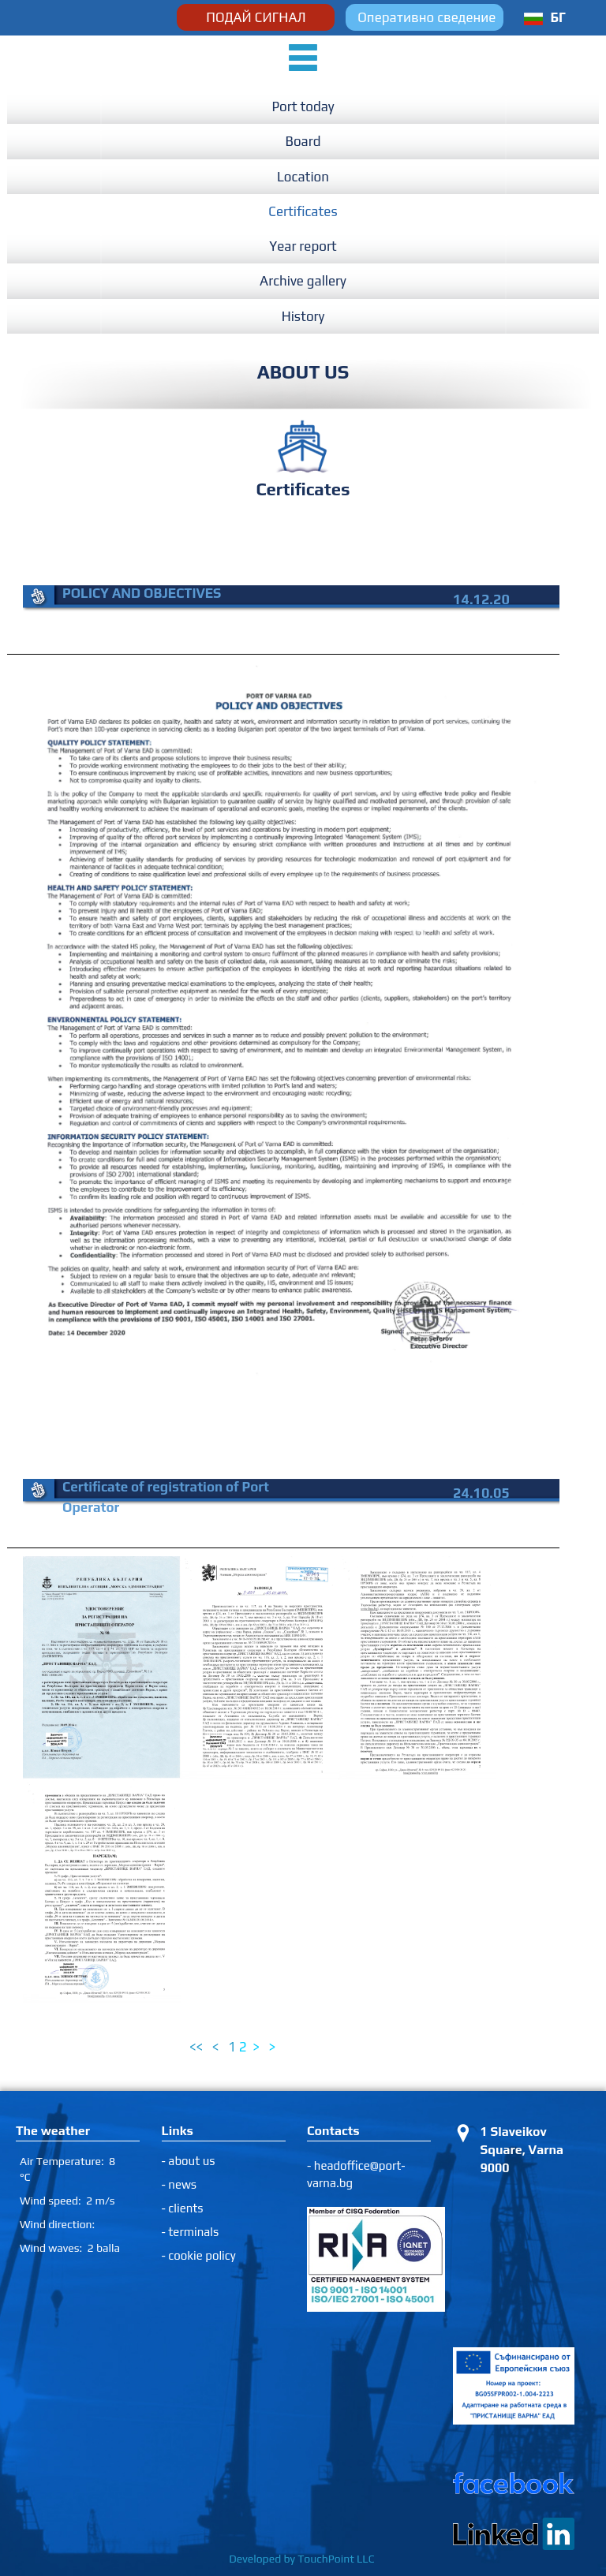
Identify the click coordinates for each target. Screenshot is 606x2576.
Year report (302, 246)
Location (303, 177)
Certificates (302, 211)
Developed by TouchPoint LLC (303, 2558)
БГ (558, 17)
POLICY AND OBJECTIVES (141, 593)
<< (197, 2047)
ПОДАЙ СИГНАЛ (255, 17)
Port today (302, 106)
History (303, 316)
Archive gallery (303, 281)
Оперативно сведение (426, 17)
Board (303, 141)
